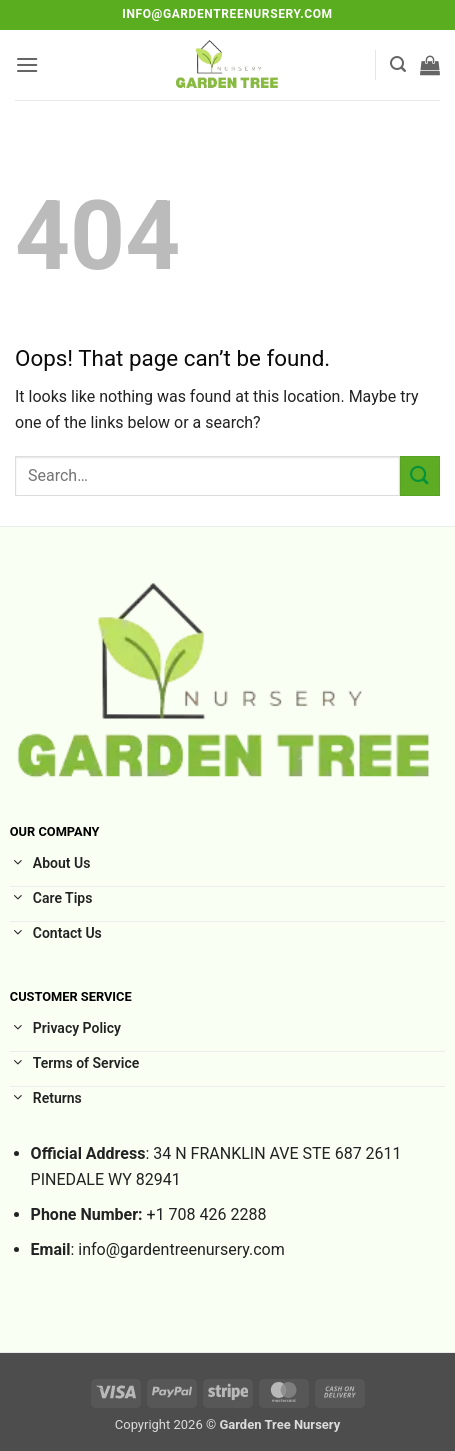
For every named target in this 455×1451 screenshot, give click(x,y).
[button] (27, 64)
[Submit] (420, 475)
